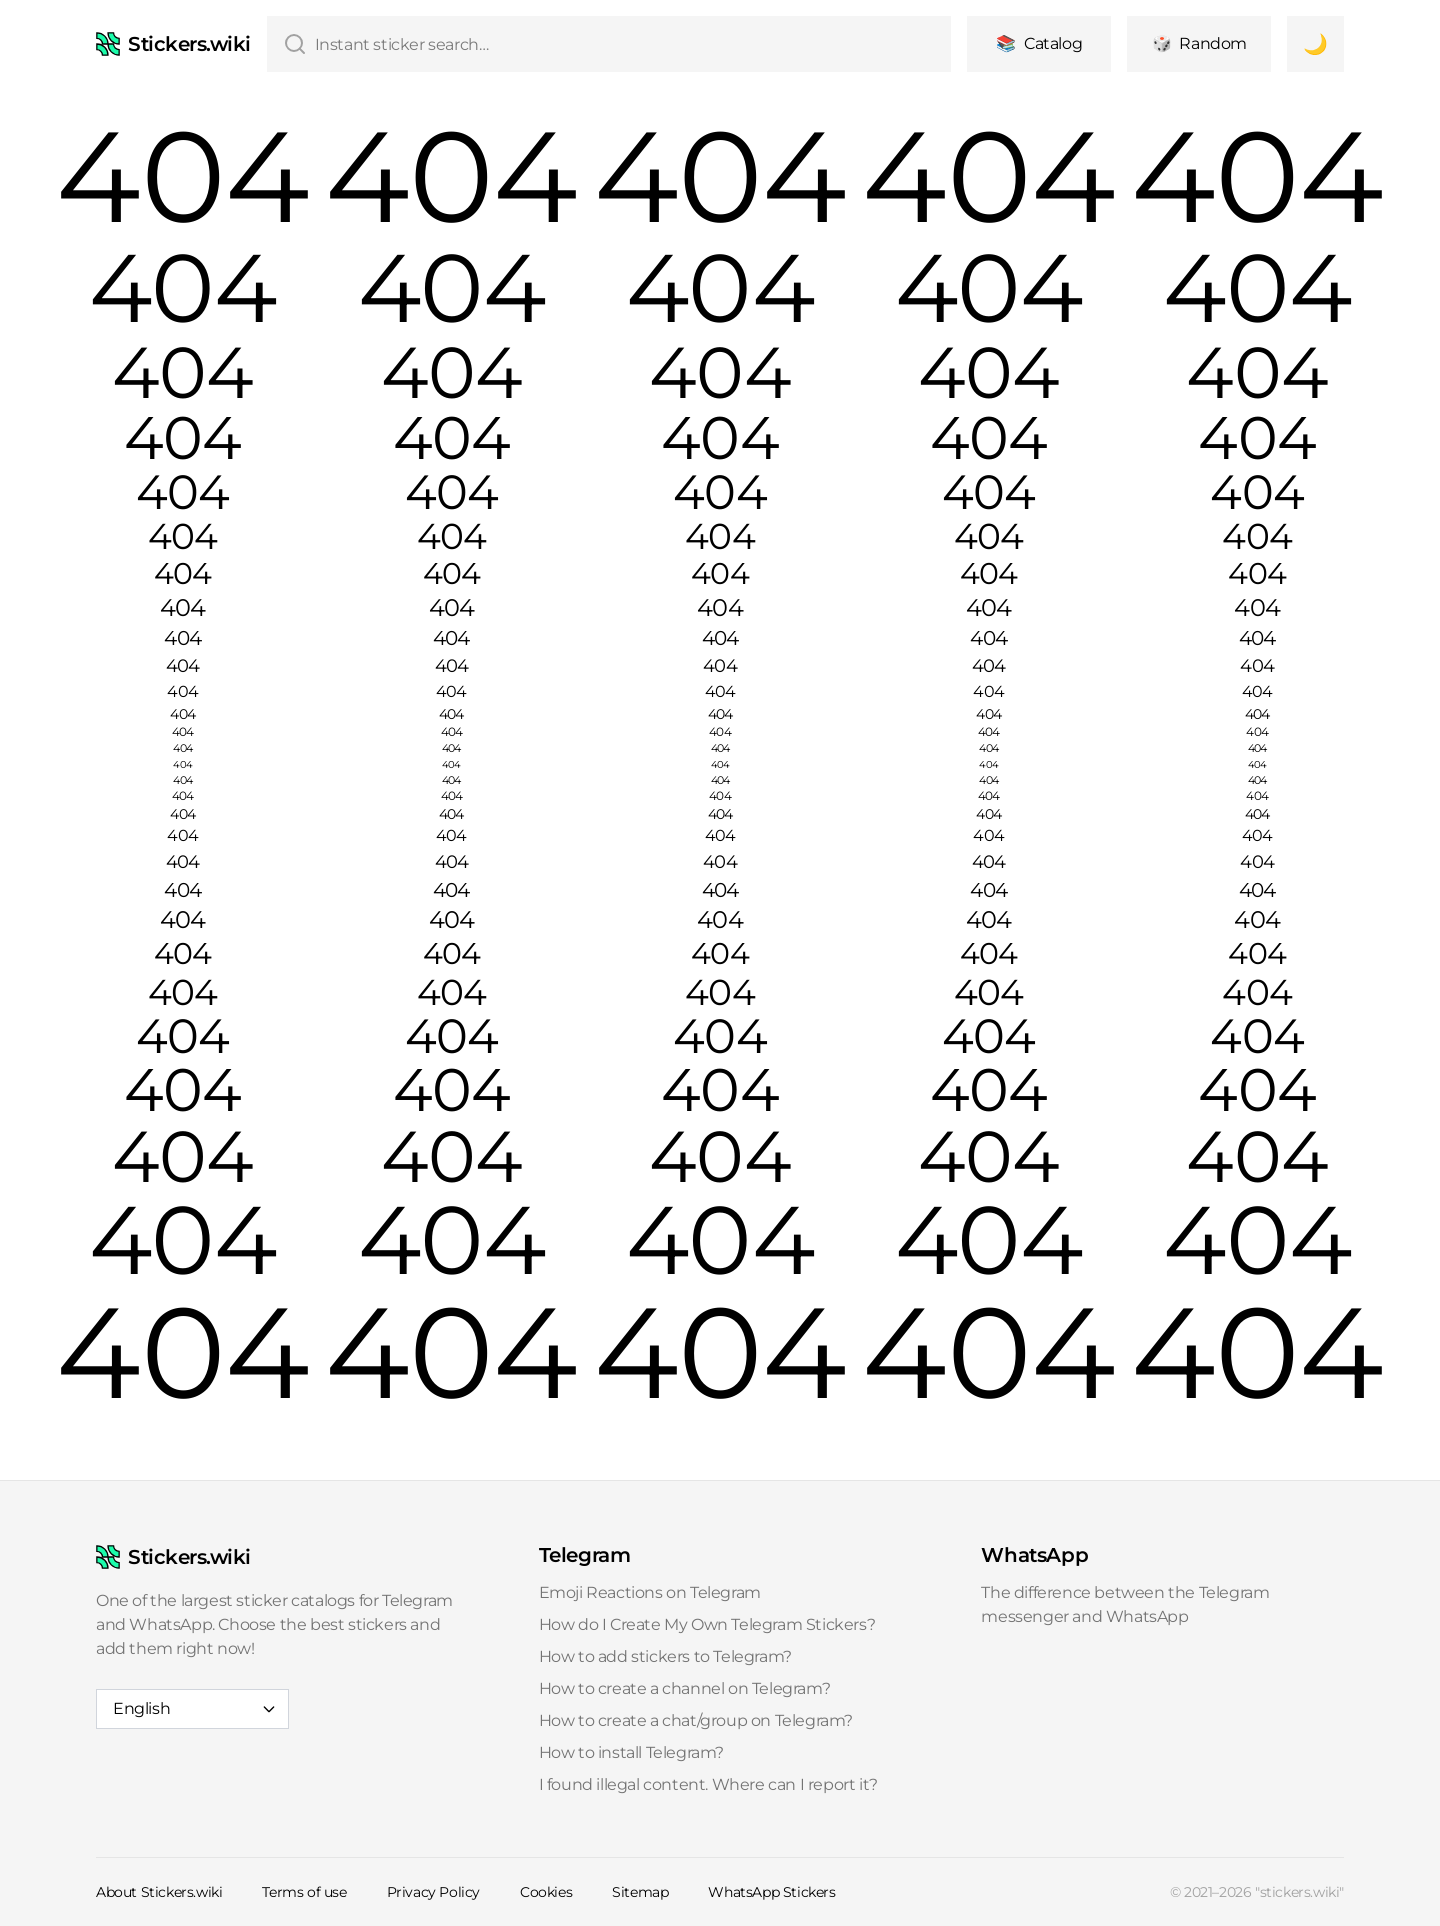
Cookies (546, 1892)
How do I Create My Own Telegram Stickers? (707, 1624)
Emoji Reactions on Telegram (650, 1592)
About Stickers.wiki (159, 1892)
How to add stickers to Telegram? (665, 1656)
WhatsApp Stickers (771, 1892)
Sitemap (640, 1892)
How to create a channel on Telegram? (685, 1688)
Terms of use (304, 1892)
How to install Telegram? (631, 1752)
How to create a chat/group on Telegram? (696, 1720)
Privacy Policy (433, 1892)
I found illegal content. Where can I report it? (708, 1784)
